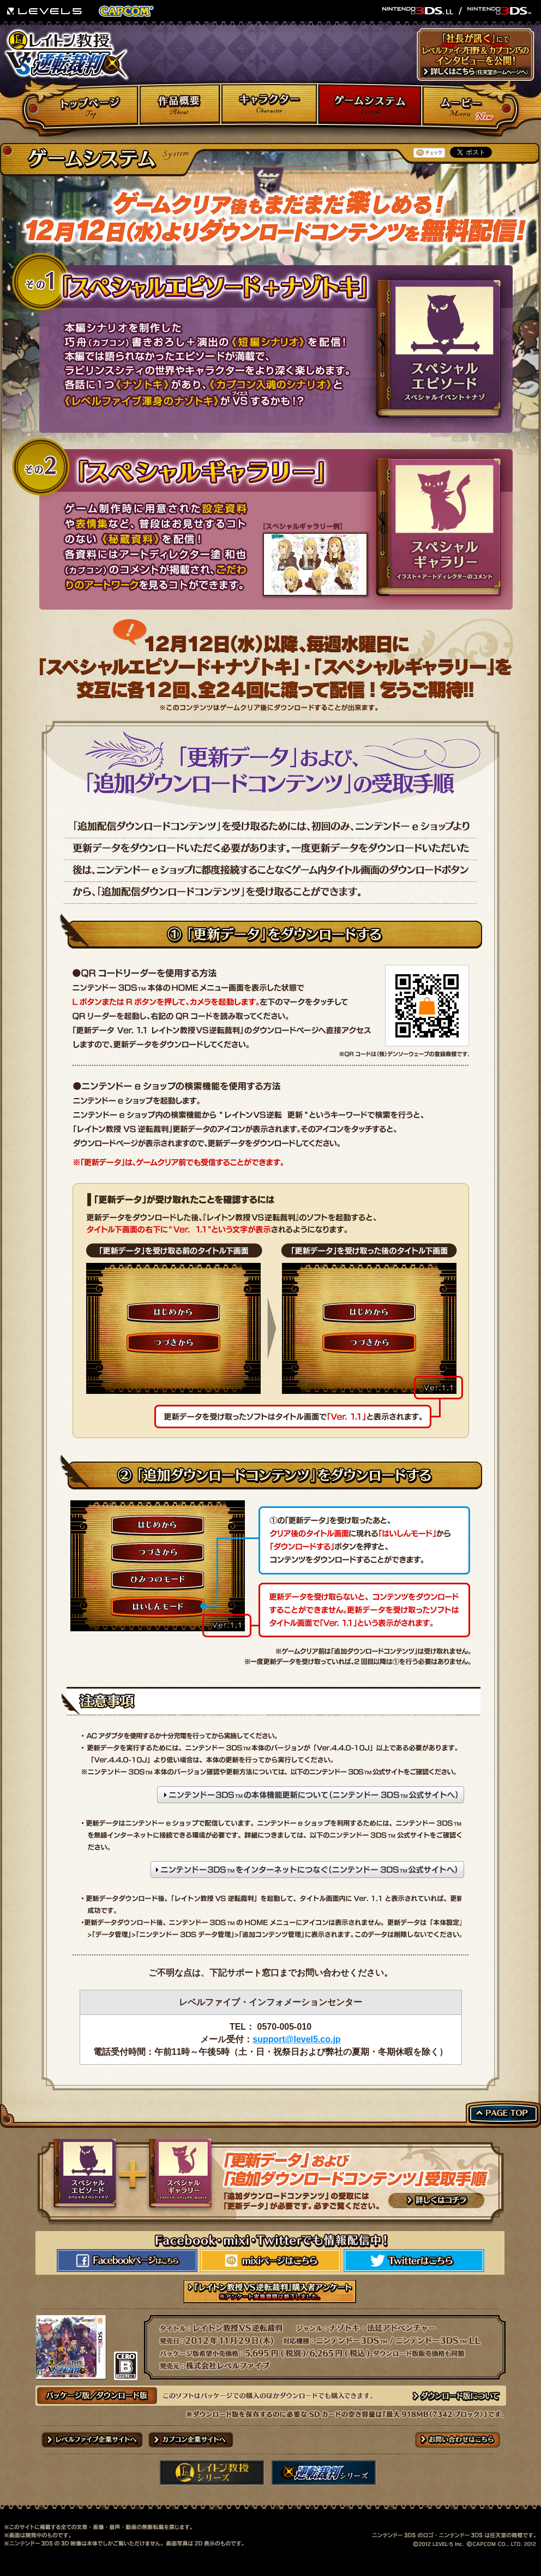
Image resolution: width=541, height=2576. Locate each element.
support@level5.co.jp (296, 2039)
